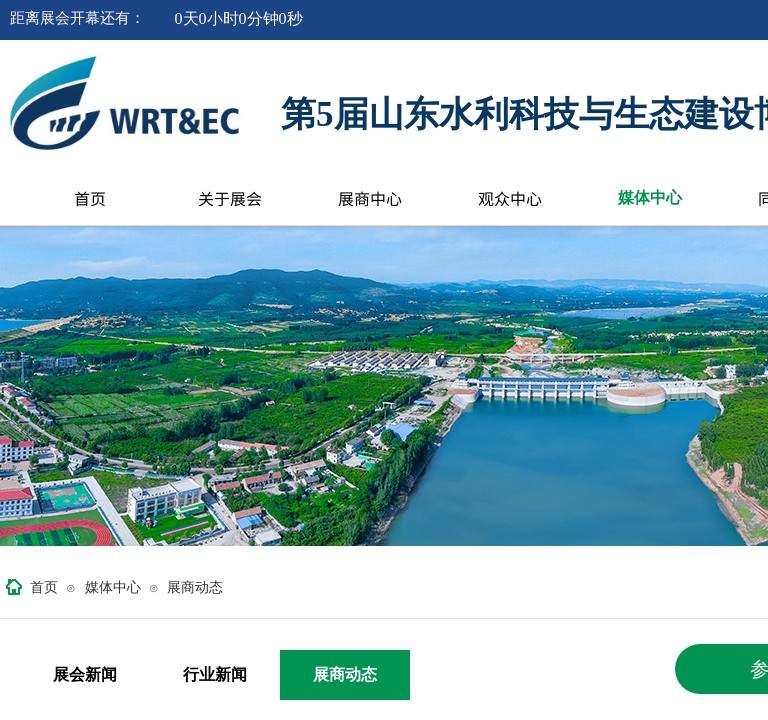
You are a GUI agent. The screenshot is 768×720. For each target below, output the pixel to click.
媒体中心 (650, 197)
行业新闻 (215, 674)
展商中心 (370, 198)
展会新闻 (85, 674)
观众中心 (510, 198)
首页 (90, 198)
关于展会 (230, 198)
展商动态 (195, 587)
